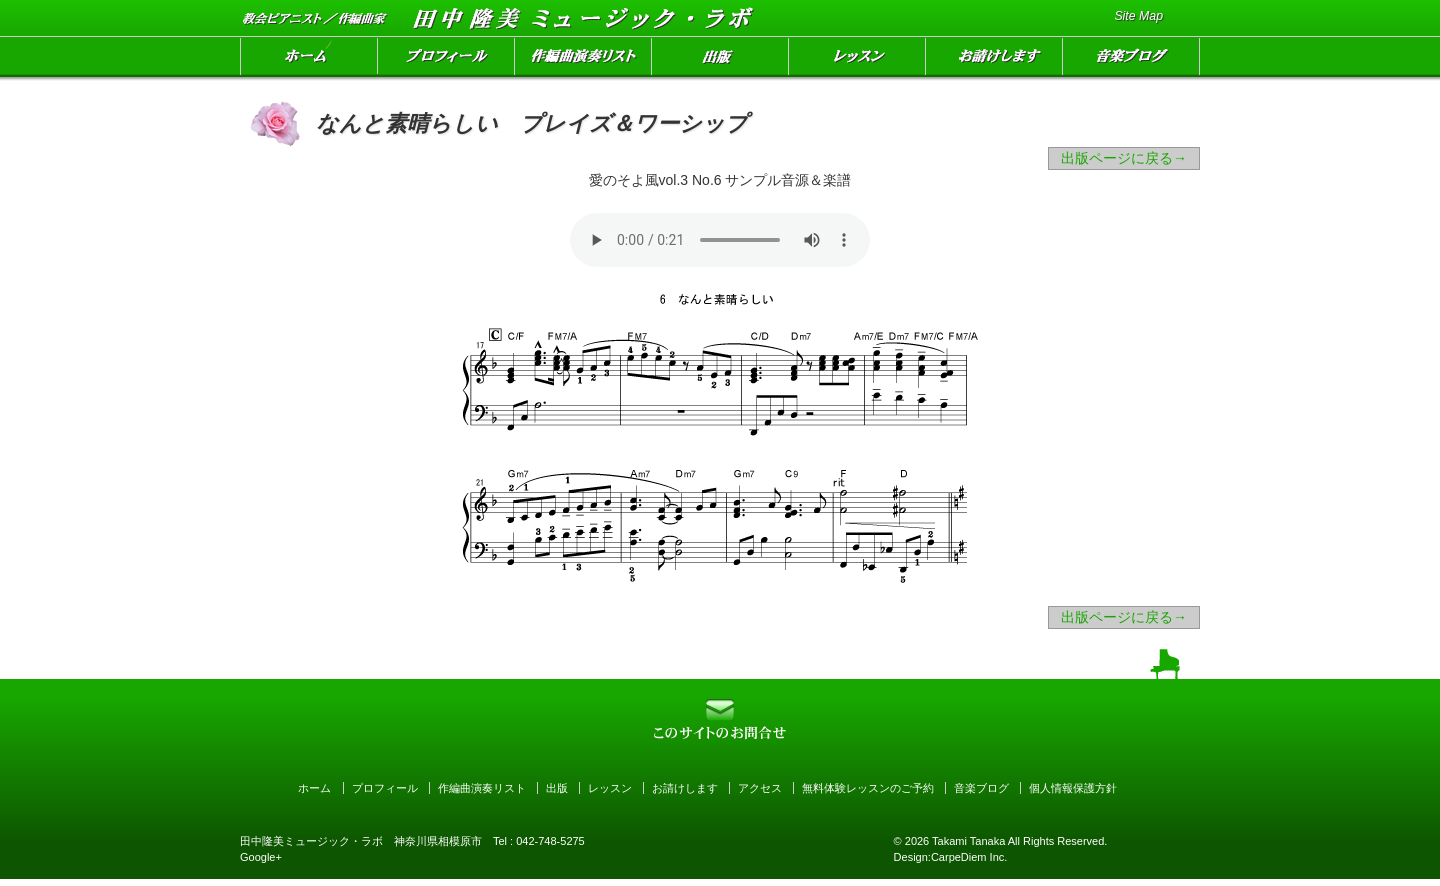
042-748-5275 (550, 841)
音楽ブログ (1131, 59)
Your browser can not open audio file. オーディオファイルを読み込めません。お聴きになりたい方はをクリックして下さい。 (720, 240)
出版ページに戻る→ (1124, 158)
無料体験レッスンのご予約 (868, 788)
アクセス (760, 788)
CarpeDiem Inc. (969, 857)
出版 (720, 59)
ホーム (309, 59)
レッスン (857, 59)
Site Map (1138, 16)
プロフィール (446, 59)
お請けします (994, 59)
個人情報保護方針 (1073, 788)
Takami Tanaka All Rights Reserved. (1018, 841)
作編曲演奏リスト (583, 59)
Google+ (261, 857)
